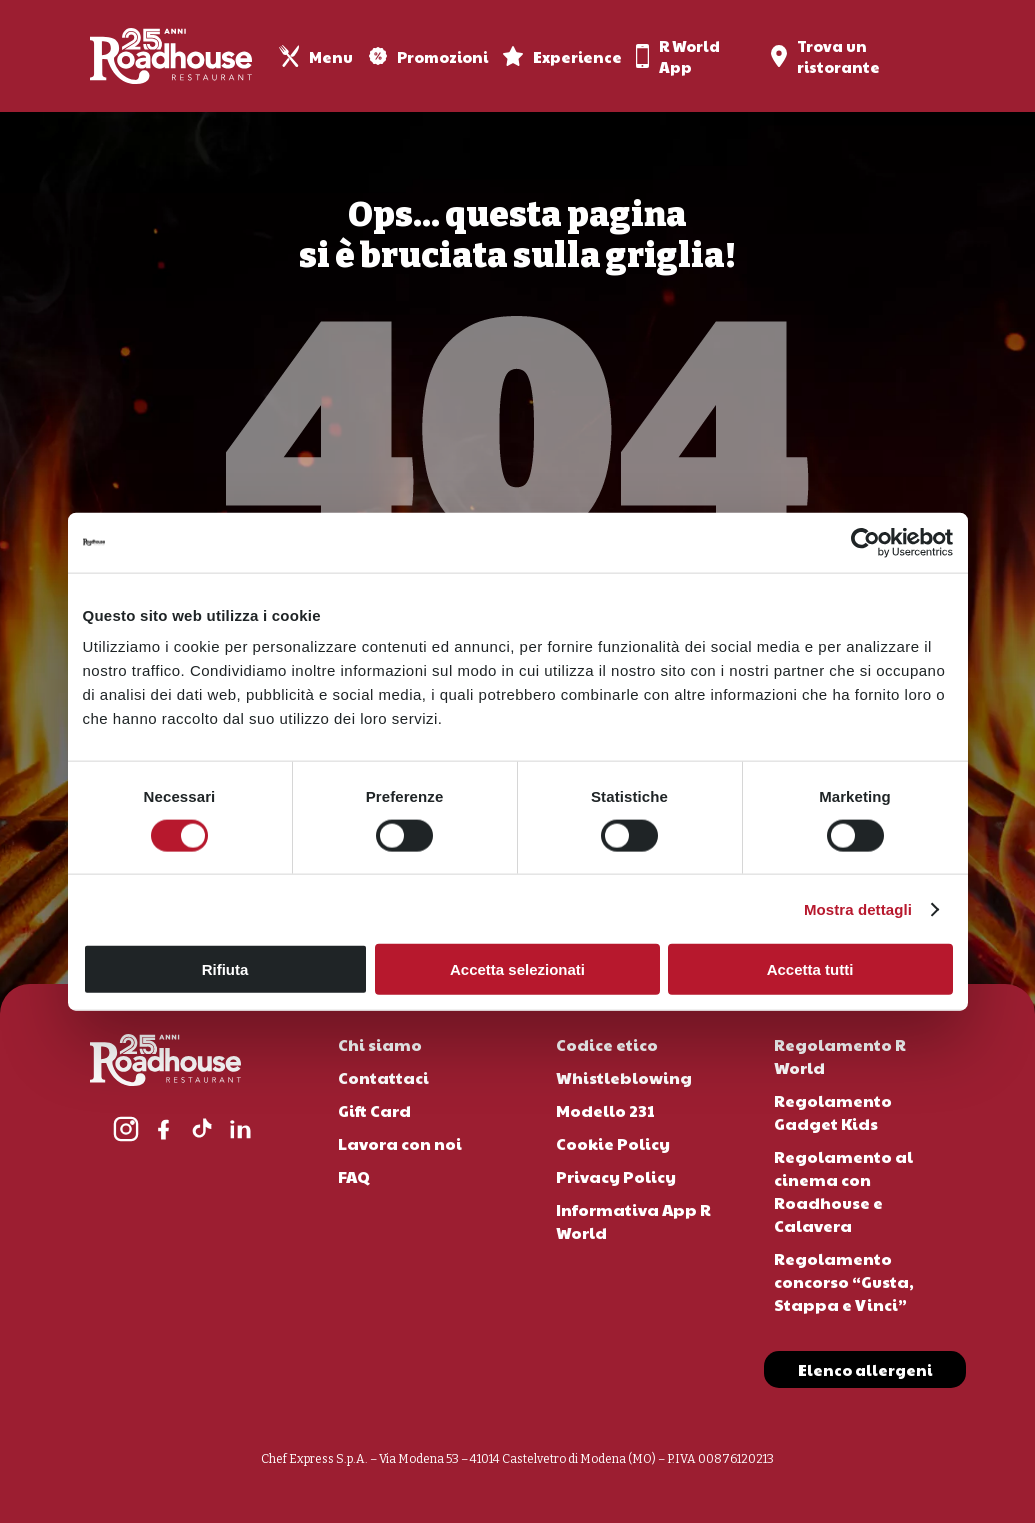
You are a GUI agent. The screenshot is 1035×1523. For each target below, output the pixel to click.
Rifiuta (225, 969)
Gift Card (374, 1110)
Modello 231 (605, 1110)
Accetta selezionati (517, 969)
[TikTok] (202, 1129)
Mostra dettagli (858, 908)
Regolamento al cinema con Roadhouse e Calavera (843, 1191)
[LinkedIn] (240, 1129)
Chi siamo (380, 1044)
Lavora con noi (400, 1143)
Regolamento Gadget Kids (833, 1112)
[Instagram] (126, 1129)
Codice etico (607, 1044)
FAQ (354, 1176)
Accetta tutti (810, 969)
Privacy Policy (616, 1176)
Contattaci (383, 1077)
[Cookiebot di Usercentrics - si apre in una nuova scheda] (865, 542)
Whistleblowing (624, 1077)
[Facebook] (164, 1129)
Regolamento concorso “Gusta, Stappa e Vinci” (844, 1281)
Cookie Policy (613, 1143)
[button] (865, 1370)
